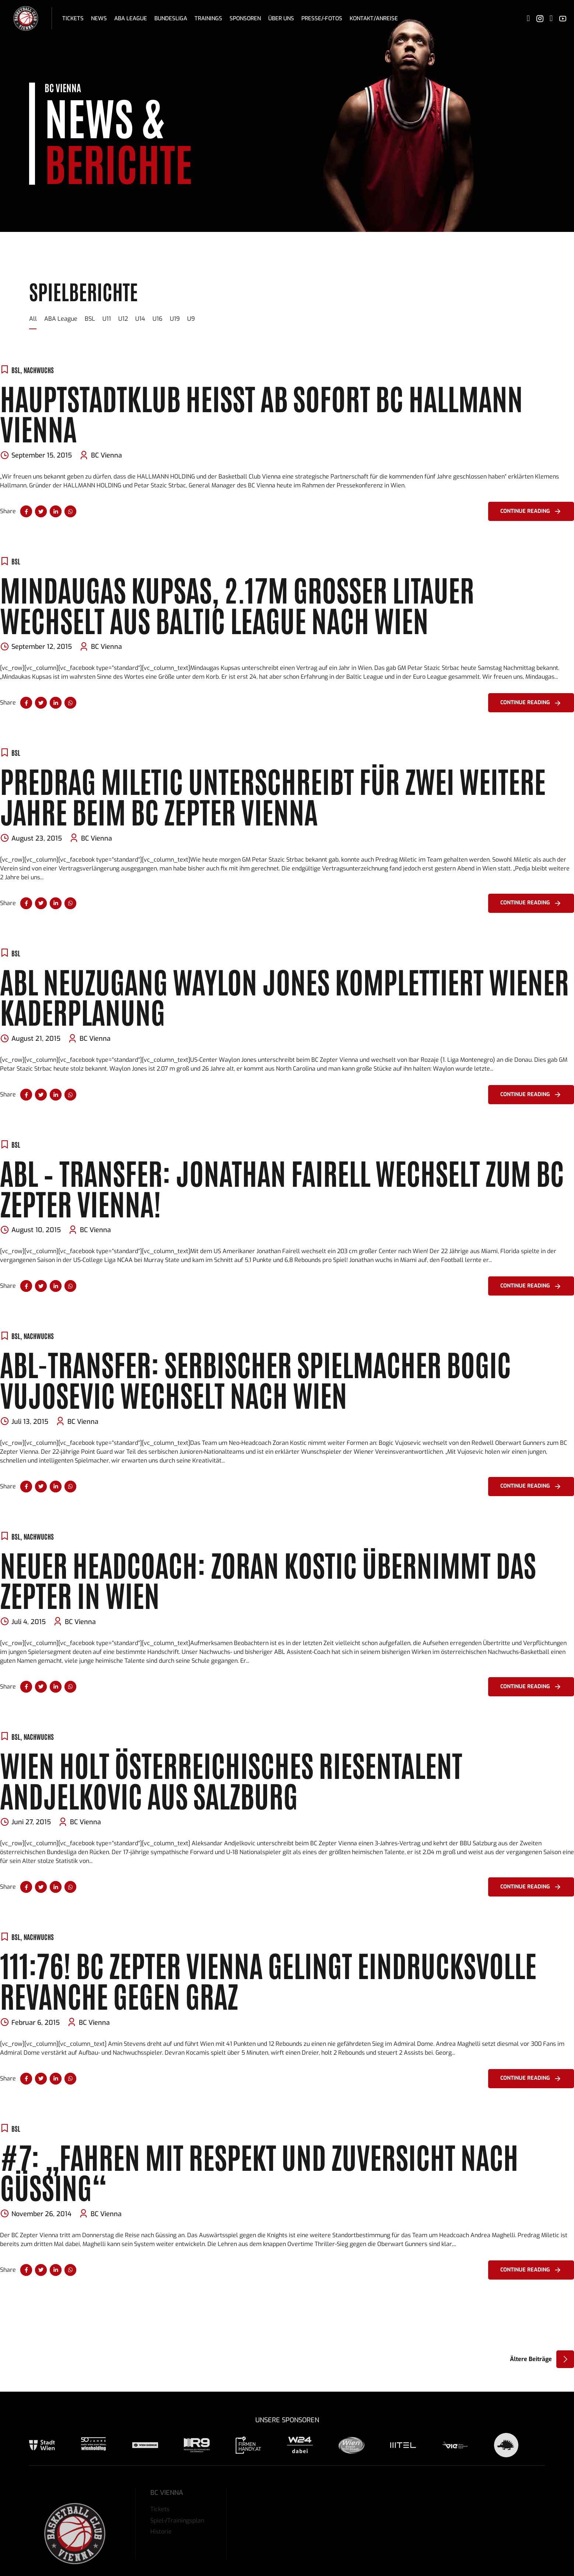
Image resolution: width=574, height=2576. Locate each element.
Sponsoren (245, 18)
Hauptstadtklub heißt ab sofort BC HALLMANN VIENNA (261, 412)
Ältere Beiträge (531, 2359)
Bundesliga (170, 18)
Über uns (281, 18)
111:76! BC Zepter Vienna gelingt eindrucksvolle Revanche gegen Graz (268, 1979)
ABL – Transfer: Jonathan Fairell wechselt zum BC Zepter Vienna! (282, 1187)
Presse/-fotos (321, 18)
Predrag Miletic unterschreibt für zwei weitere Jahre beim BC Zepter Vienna (273, 795)
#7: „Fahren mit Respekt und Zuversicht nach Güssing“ (259, 2171)
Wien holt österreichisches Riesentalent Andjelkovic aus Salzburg (231, 1779)
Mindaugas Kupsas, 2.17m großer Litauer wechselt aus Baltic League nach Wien (237, 604)
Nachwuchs (39, 369)
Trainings (208, 18)
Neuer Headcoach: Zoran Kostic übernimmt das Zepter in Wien (268, 1579)
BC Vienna (106, 455)
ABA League (130, 18)
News (99, 18)
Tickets (73, 18)
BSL (15, 369)
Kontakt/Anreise (374, 18)
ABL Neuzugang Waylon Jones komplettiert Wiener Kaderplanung (284, 996)
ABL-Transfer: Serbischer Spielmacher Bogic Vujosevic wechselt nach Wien (255, 1378)
